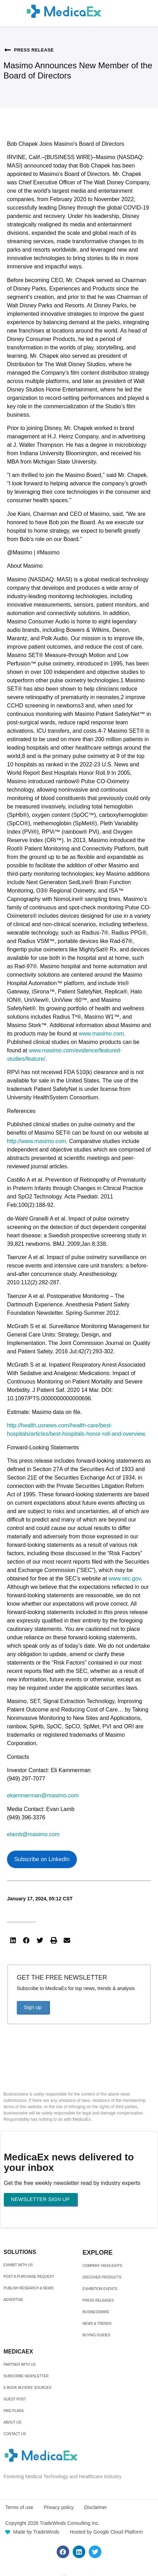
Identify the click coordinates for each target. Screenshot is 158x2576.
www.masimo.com (101, 1034)
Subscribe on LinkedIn (42, 1859)
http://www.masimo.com (36, 1141)
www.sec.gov (125, 1578)
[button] (13, 1941)
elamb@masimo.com (33, 1834)
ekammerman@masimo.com (43, 1795)
